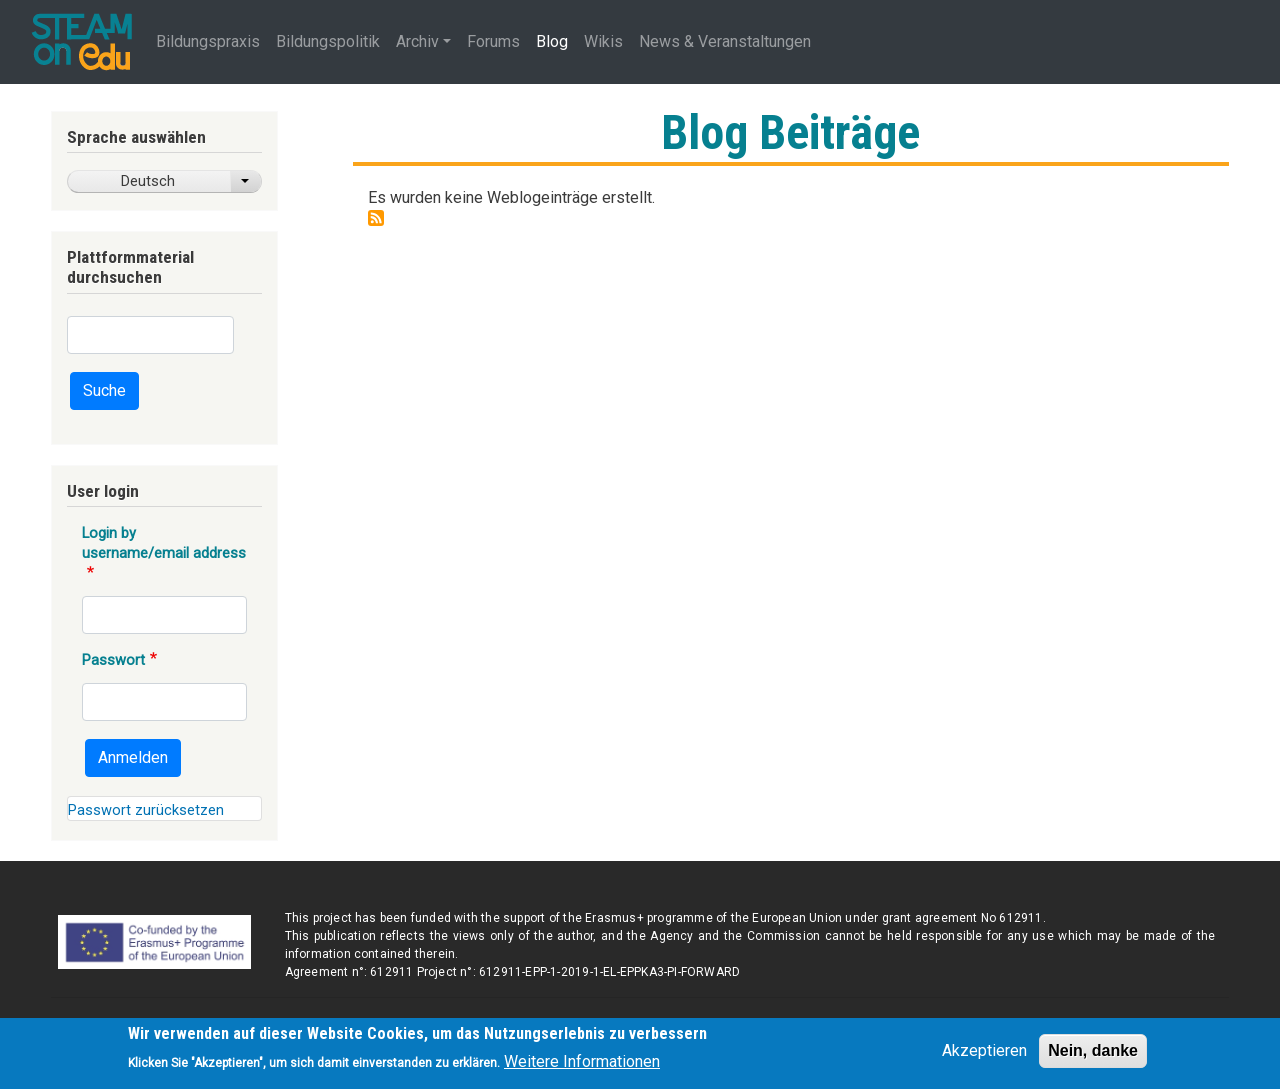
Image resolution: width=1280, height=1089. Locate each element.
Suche (104, 390)
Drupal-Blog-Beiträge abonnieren (376, 218)
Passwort (113, 660)
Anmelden (133, 757)
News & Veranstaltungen (725, 41)
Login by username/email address (164, 543)
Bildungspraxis (208, 41)
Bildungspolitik (328, 41)
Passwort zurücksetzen (146, 810)
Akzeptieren (984, 1055)
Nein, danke (1093, 1055)
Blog (552, 41)
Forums (493, 41)
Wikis (603, 41)
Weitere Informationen (582, 1067)
